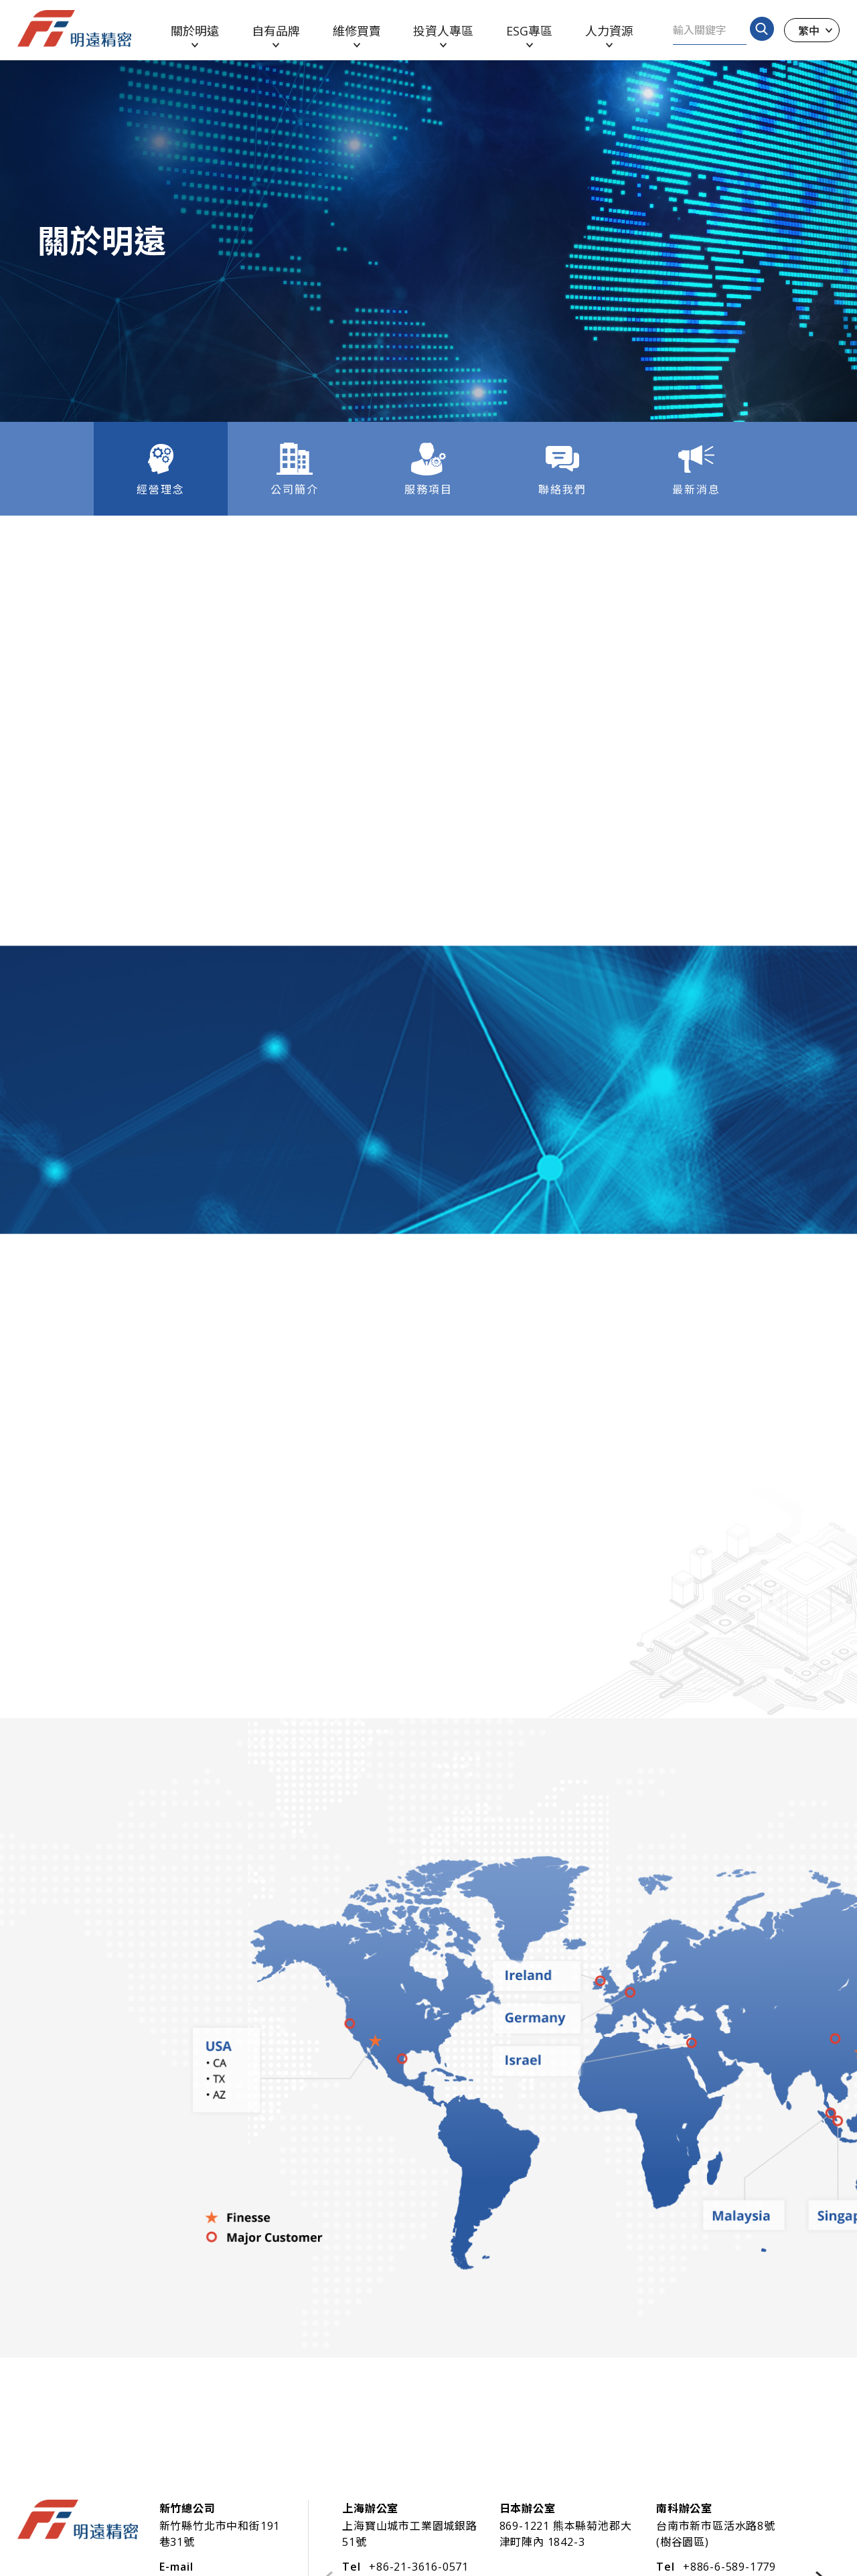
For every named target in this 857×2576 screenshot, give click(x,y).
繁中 (809, 30)
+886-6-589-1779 (729, 2566)
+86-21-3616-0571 (419, 2566)
